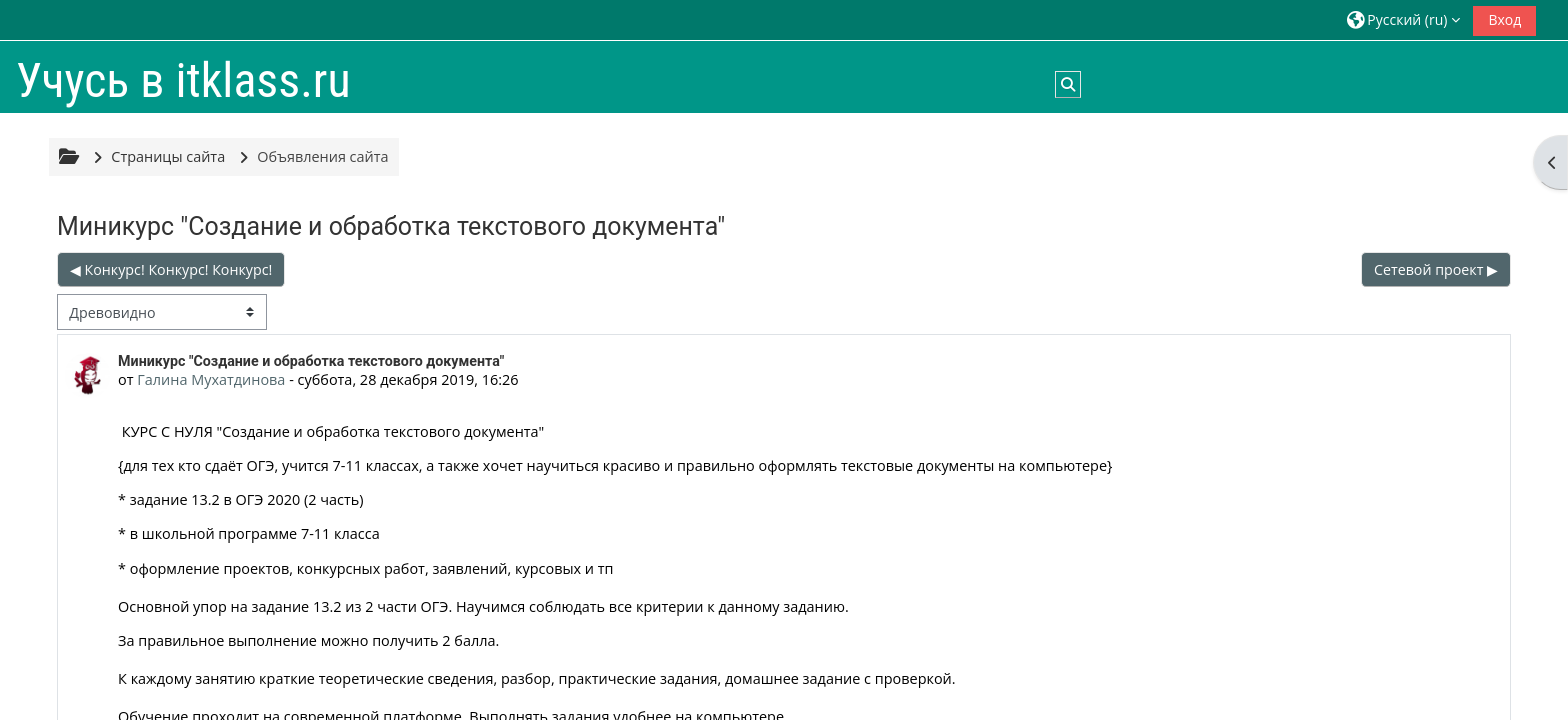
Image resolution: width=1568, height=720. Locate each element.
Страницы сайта (168, 156)
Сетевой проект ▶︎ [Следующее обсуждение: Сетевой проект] (1436, 269)
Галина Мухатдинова (211, 379)
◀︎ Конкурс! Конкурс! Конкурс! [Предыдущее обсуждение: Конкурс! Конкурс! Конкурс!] (171, 269)
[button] (1403, 19)
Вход (1504, 19)
